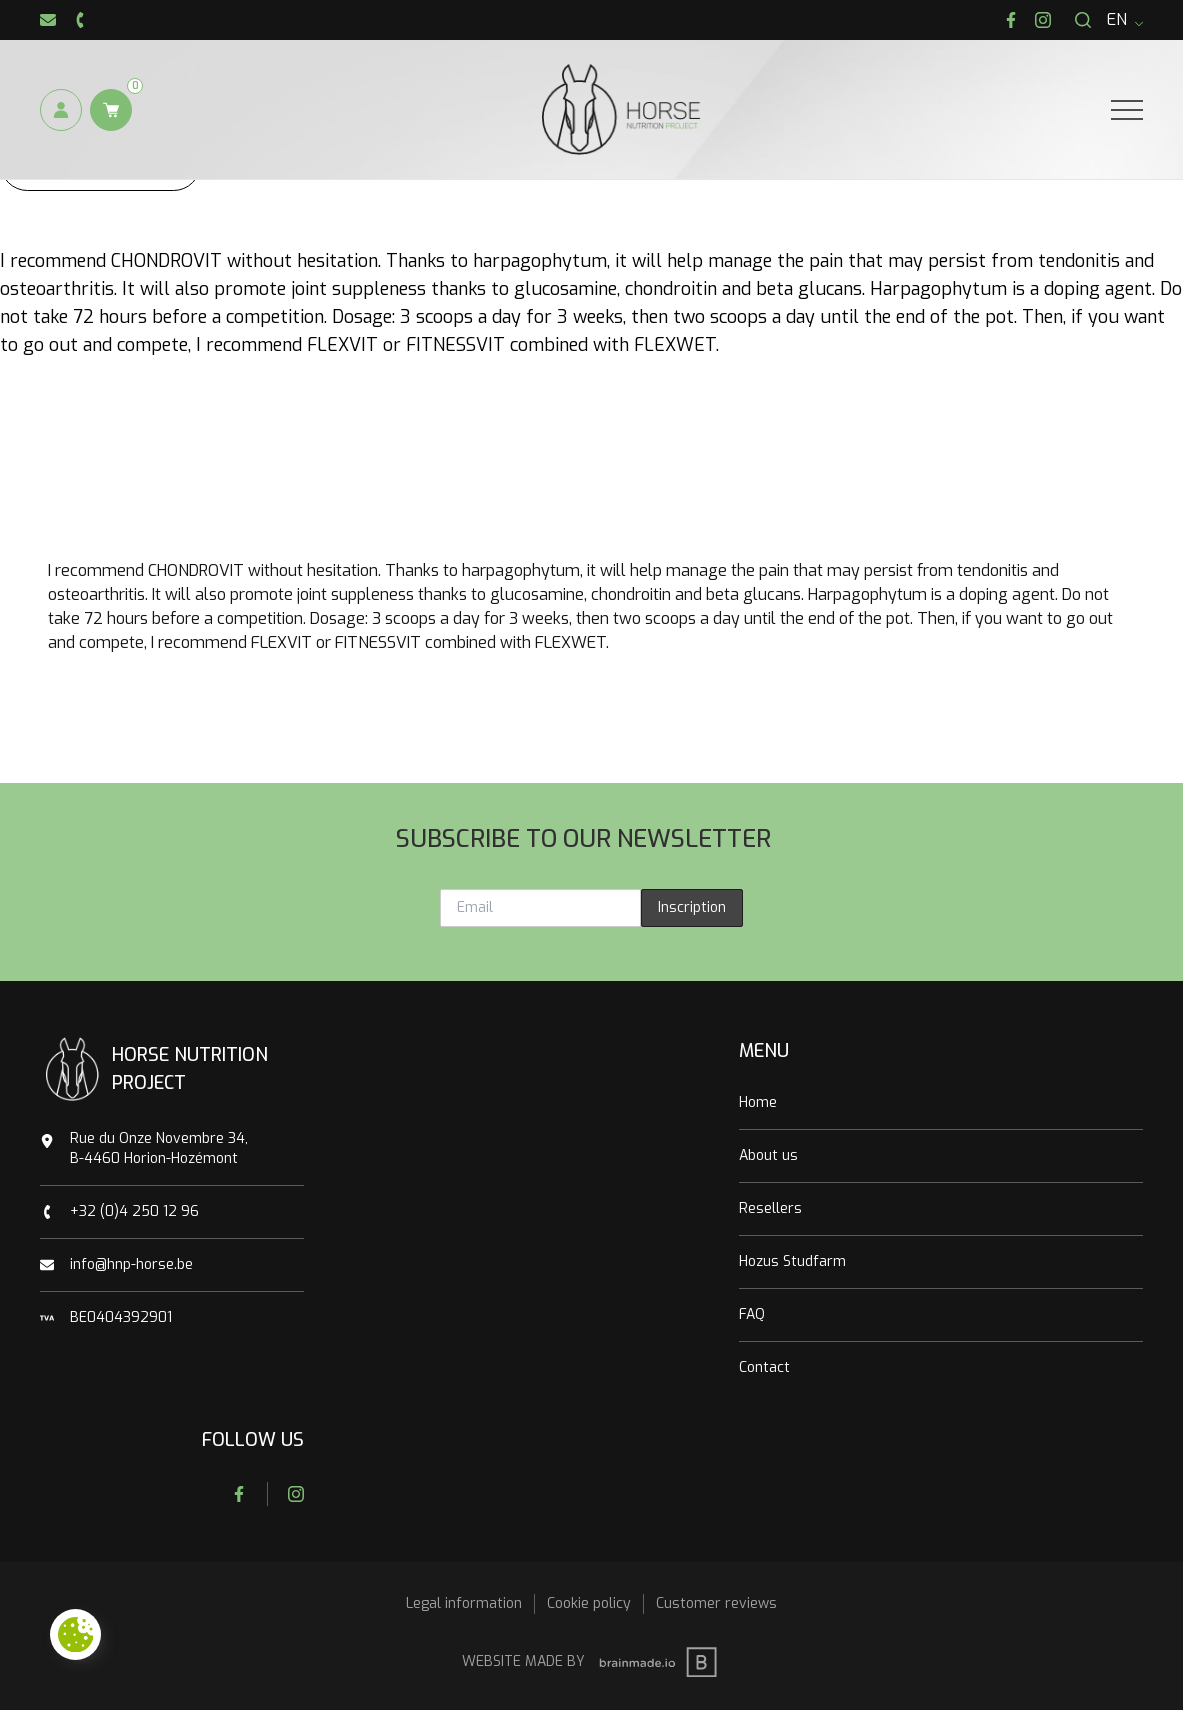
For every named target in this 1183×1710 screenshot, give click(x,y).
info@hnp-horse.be (131, 1264)
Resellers (770, 1208)
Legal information (464, 1603)
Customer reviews (716, 1603)
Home (758, 1102)
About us (768, 1155)
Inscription (692, 907)
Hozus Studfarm (792, 1261)
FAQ (752, 1314)
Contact (764, 1367)
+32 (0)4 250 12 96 (134, 1211)
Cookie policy (589, 1603)
